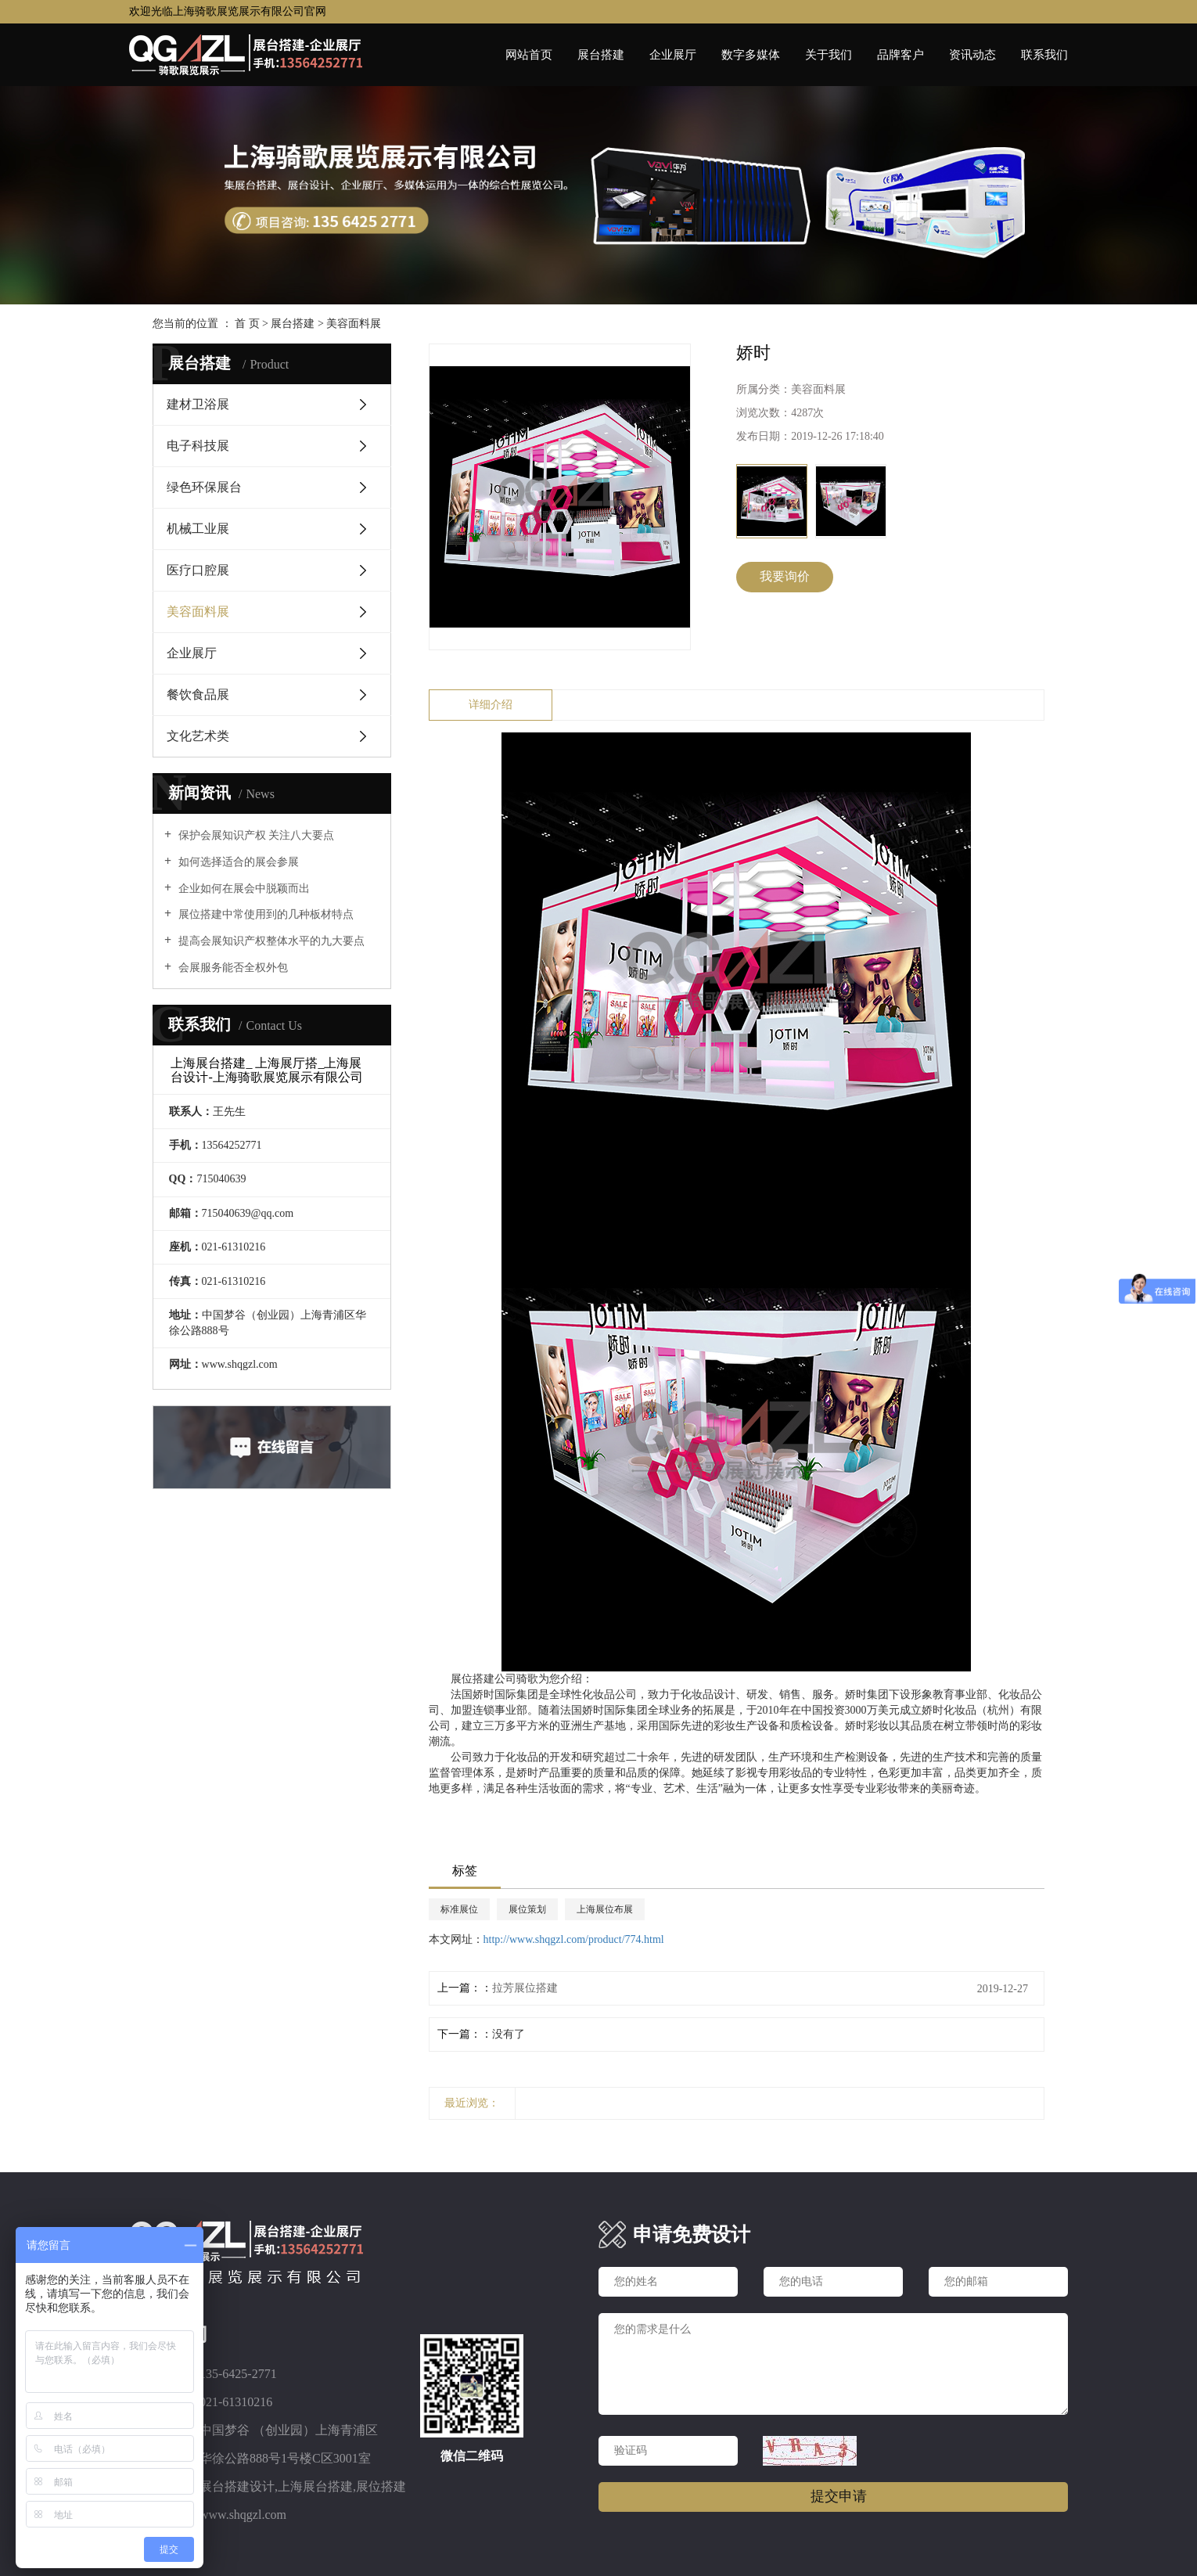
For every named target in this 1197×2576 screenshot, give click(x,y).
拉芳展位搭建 (525, 1988)
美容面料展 (353, 323)
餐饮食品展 (198, 694)
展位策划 (527, 1909)
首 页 (247, 323)
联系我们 (1044, 55)
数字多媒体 (750, 55)
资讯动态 (972, 55)
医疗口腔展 (198, 570)
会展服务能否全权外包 (231, 967)
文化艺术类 (198, 736)
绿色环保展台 (204, 487)
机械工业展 (198, 528)
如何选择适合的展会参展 (237, 862)
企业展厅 (672, 55)
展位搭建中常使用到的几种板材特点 (264, 914)
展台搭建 (600, 55)
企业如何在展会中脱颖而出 (242, 888)
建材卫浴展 (198, 404)
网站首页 (528, 55)
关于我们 (828, 55)
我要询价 (785, 576)
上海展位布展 (605, 1909)
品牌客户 (900, 55)
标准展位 (459, 1909)
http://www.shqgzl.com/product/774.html (573, 1939)
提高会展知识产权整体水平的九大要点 (270, 941)
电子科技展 (198, 445)
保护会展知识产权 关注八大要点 (254, 835)
